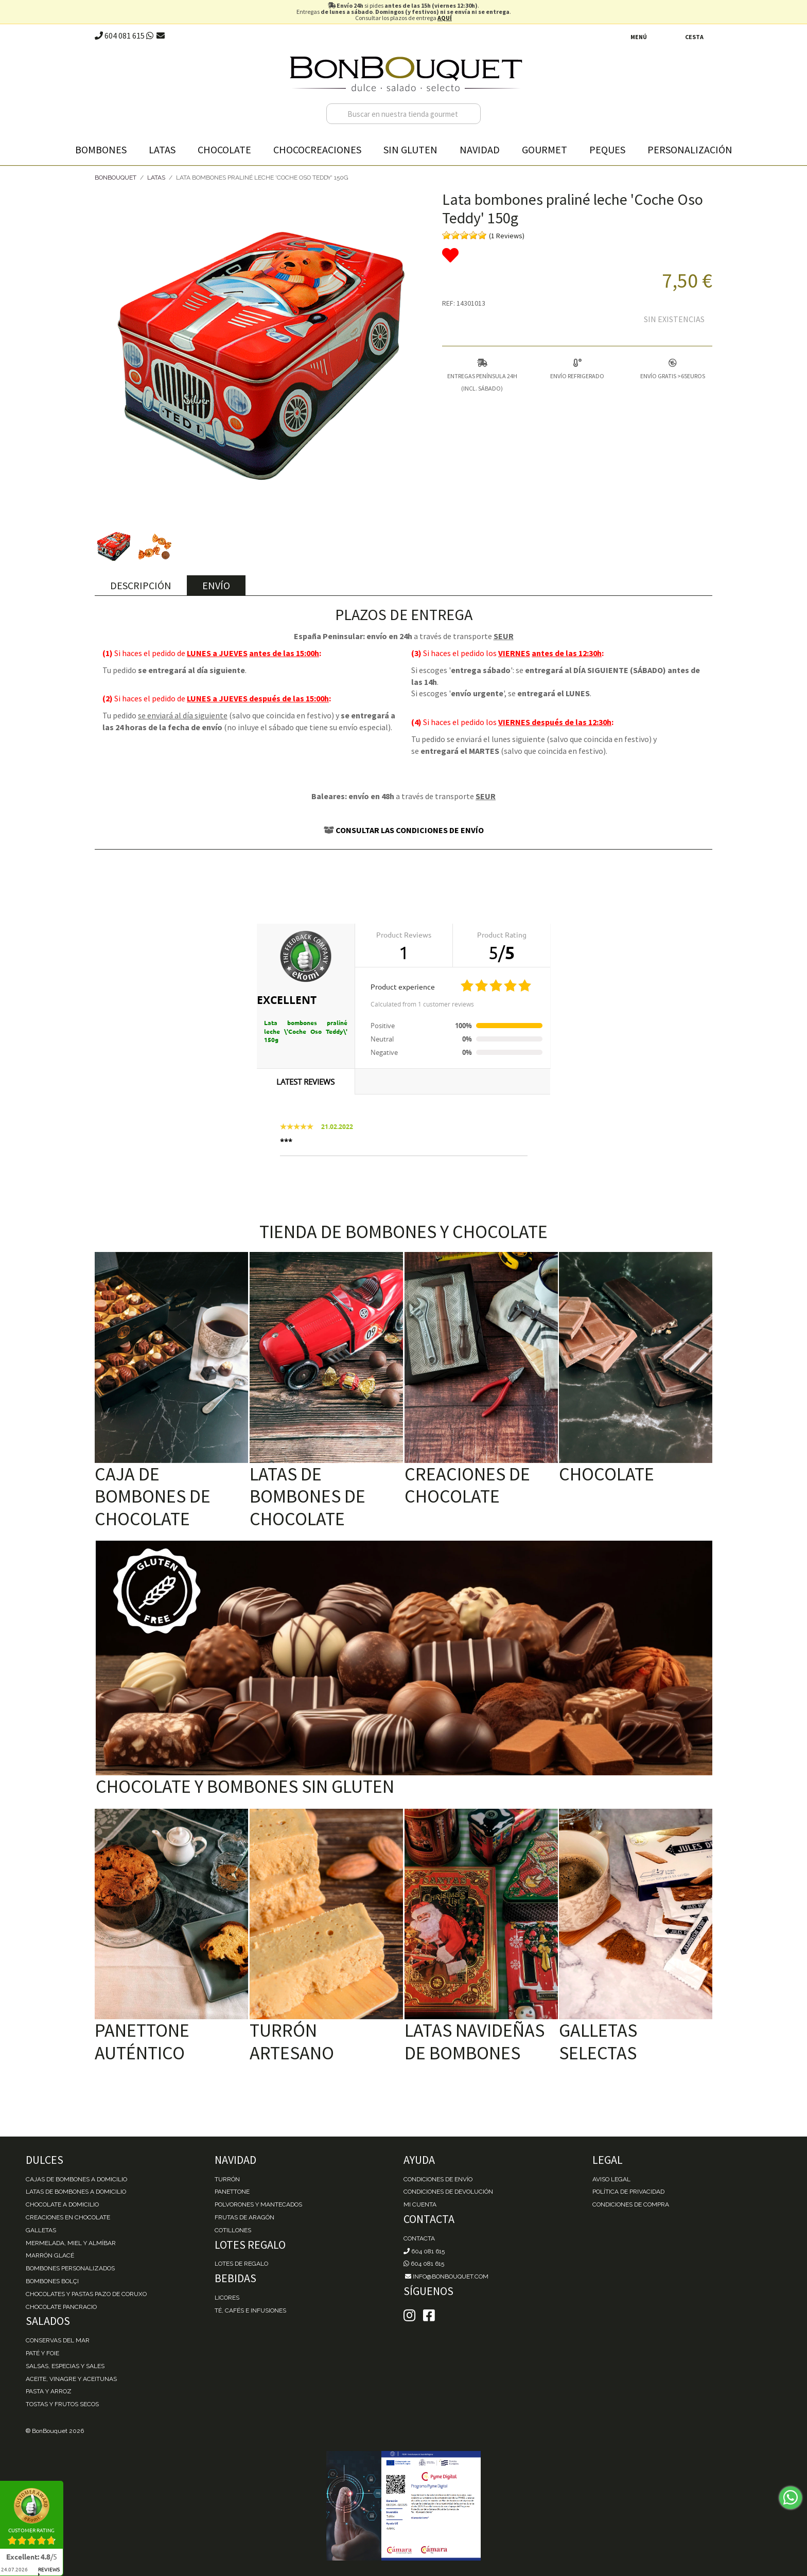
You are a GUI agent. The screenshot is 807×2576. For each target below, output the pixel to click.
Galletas (41, 2230)
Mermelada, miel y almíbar (71, 2243)
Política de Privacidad (628, 2191)
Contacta (419, 2238)
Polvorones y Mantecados (258, 2204)
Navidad (480, 149)
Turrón (227, 2179)
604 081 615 (120, 35)
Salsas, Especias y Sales (65, 2366)
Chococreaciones (317, 149)
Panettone (232, 2191)
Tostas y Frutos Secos (62, 2404)
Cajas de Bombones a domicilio (76, 2179)
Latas (162, 149)
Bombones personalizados (70, 2268)
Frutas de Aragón (244, 2217)
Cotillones (233, 2230)
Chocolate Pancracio (61, 2306)
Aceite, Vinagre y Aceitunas (71, 2379)
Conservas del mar (58, 2340)
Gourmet (544, 149)
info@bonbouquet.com (446, 2276)
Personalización (689, 149)
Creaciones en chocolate (68, 2217)
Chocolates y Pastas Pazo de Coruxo (86, 2294)
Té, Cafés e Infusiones (250, 2310)
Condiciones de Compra (630, 2204)
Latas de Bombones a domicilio (76, 2191)
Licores (227, 2297)
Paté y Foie (42, 2353)
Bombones (101, 149)
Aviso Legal (611, 2179)
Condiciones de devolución (448, 2191)
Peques (607, 149)
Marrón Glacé (50, 2255)
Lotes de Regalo (241, 2263)
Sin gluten (410, 149)
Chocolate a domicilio (62, 2204)
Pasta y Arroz (49, 2391)
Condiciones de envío (438, 2179)
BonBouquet (115, 177)
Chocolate (224, 149)
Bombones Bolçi (52, 2281)
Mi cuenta (420, 2204)
